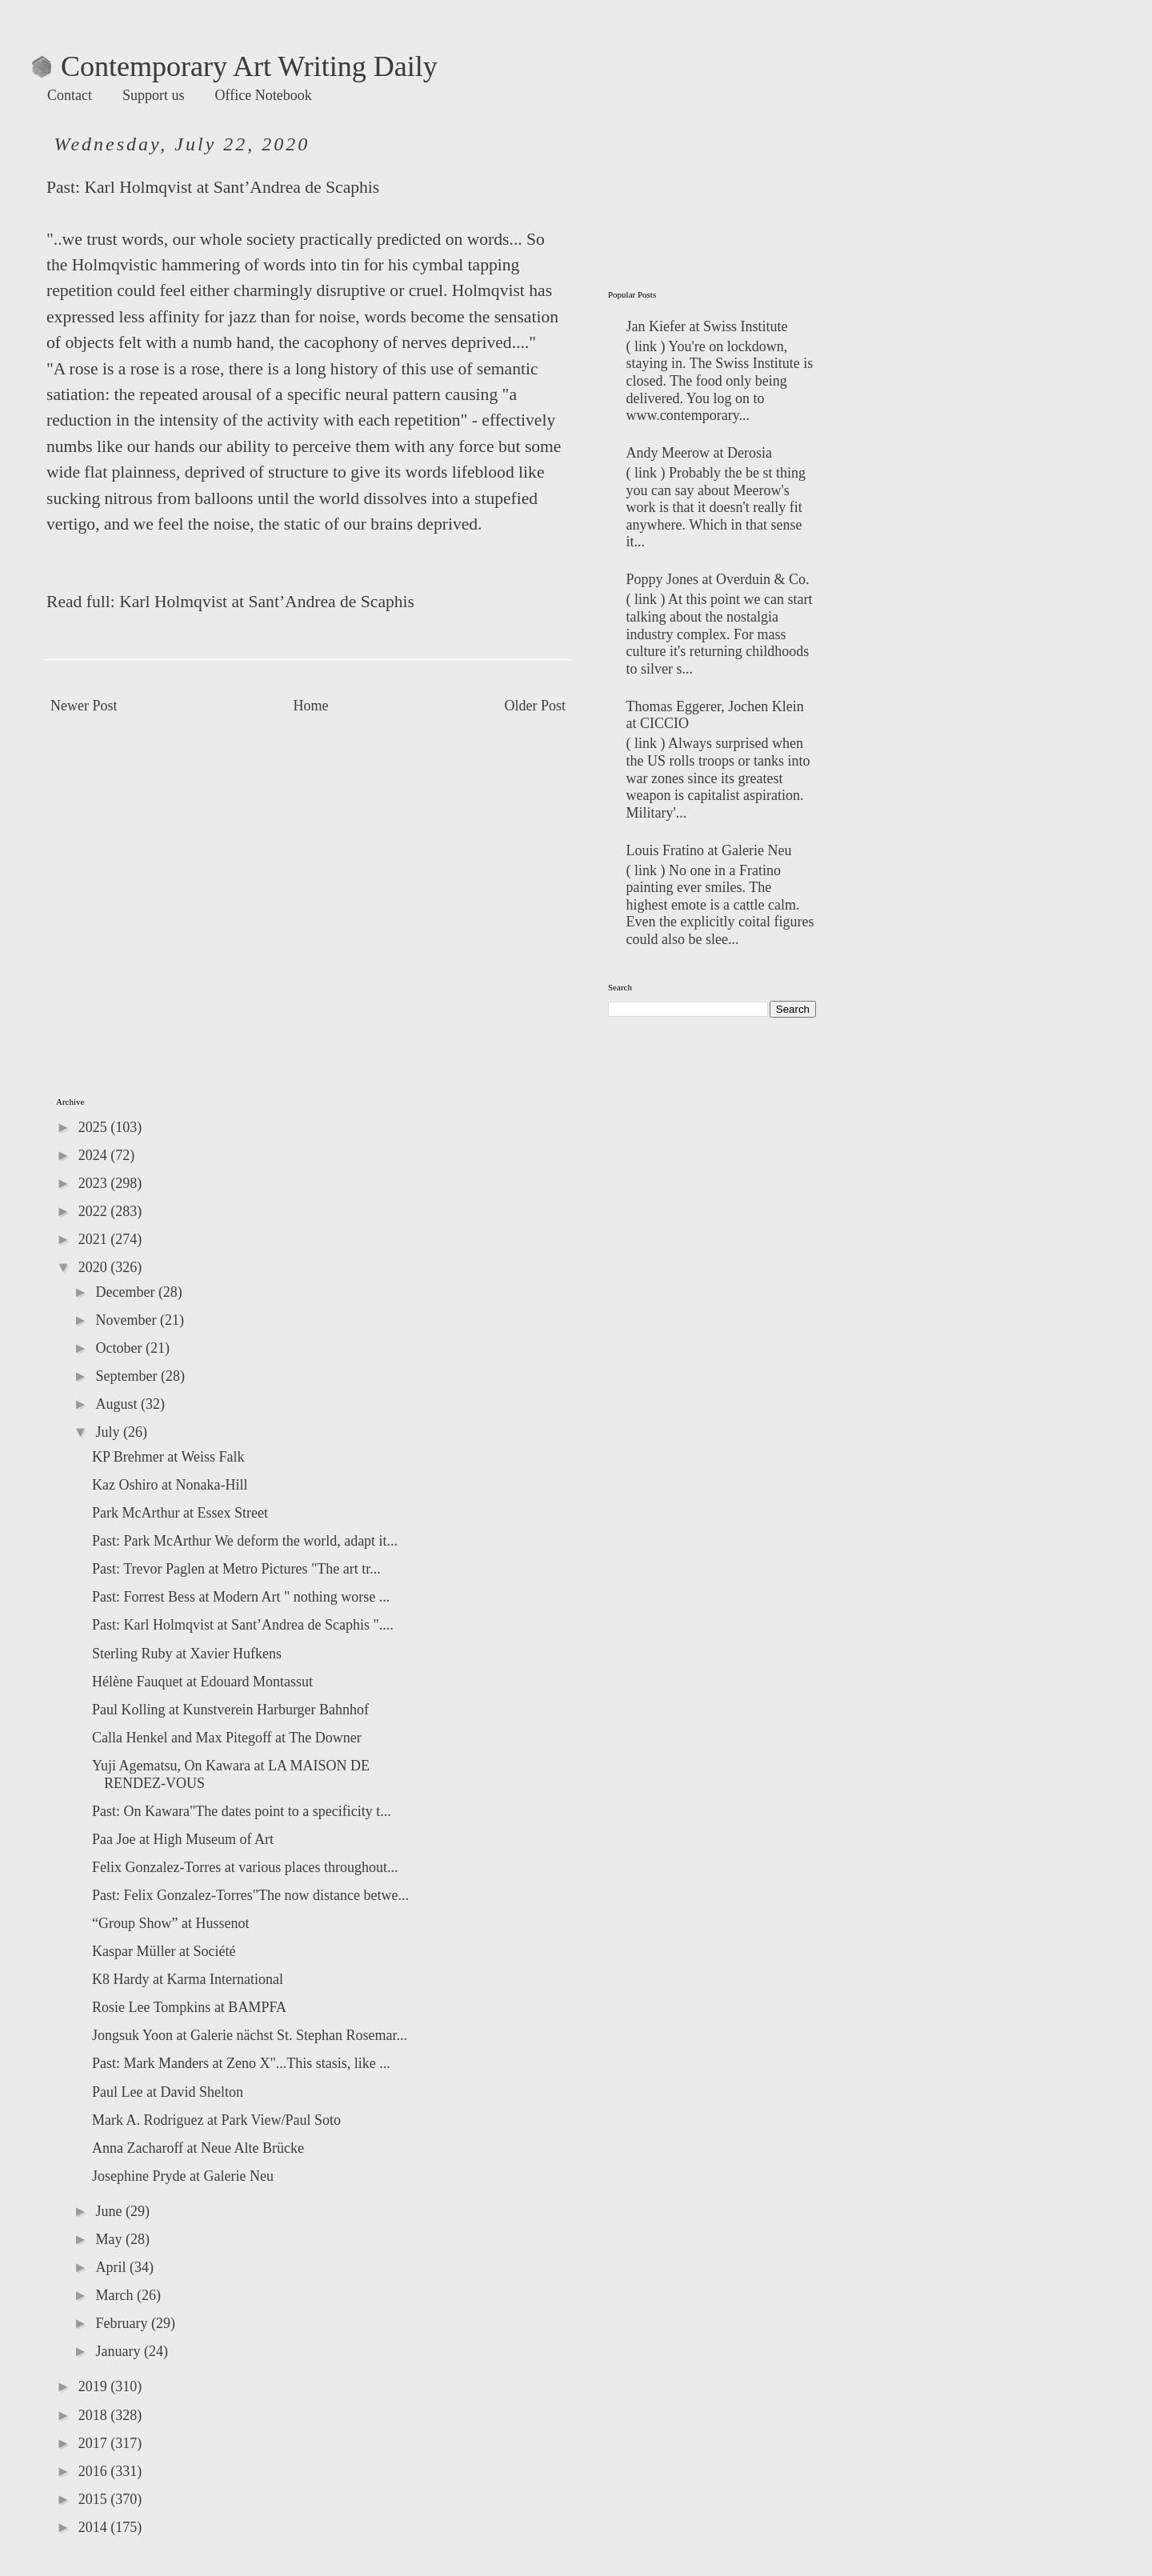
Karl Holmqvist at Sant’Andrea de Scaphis (231, 187)
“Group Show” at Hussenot (170, 1923)
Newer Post (84, 706)
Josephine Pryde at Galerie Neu (183, 2176)
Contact (69, 95)
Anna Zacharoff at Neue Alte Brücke (198, 2148)
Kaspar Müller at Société (163, 1951)
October (120, 1348)
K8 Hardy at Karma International (187, 1979)
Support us (153, 95)
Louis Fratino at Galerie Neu (709, 850)
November (127, 1320)
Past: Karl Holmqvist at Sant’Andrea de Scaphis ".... (243, 1625)
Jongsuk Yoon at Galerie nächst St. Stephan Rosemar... (249, 2035)
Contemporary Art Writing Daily (235, 66)
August (118, 1404)
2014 (94, 2527)
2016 (94, 2471)
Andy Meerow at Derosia (699, 453)
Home (311, 706)
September (127, 1376)
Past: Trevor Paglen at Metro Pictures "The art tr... (236, 1569)
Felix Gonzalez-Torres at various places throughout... (245, 1867)
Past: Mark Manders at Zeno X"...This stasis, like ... (241, 2063)
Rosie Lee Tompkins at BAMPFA (189, 2007)
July (109, 1432)
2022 (94, 1211)
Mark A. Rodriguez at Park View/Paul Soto (216, 2120)
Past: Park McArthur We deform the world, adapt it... (245, 1541)
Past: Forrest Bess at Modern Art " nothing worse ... (241, 1597)
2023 (94, 1183)
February (122, 2323)
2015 (94, 2499)
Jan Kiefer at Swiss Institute (707, 326)
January (119, 2351)
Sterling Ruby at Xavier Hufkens (187, 1654)
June (110, 2211)
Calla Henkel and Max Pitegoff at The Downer (227, 1738)
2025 (94, 1127)
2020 (94, 1267)
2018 (94, 2415)
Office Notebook (263, 95)
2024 (94, 1155)
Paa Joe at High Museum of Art (183, 1839)
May (110, 2239)
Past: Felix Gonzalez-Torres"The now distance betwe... (250, 1895)
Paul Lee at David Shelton (167, 2092)
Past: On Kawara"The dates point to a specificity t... (241, 1811)
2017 (94, 2443)
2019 (94, 2386)
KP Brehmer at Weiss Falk (168, 1457)
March (115, 2295)
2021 (94, 1239)
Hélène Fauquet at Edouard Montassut (202, 1682)
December (126, 1292)
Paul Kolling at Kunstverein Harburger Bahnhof (230, 1710)
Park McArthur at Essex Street (180, 1513)
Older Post (535, 706)
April (112, 2267)
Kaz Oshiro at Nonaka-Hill (169, 1485)
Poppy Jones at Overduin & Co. (718, 579)
